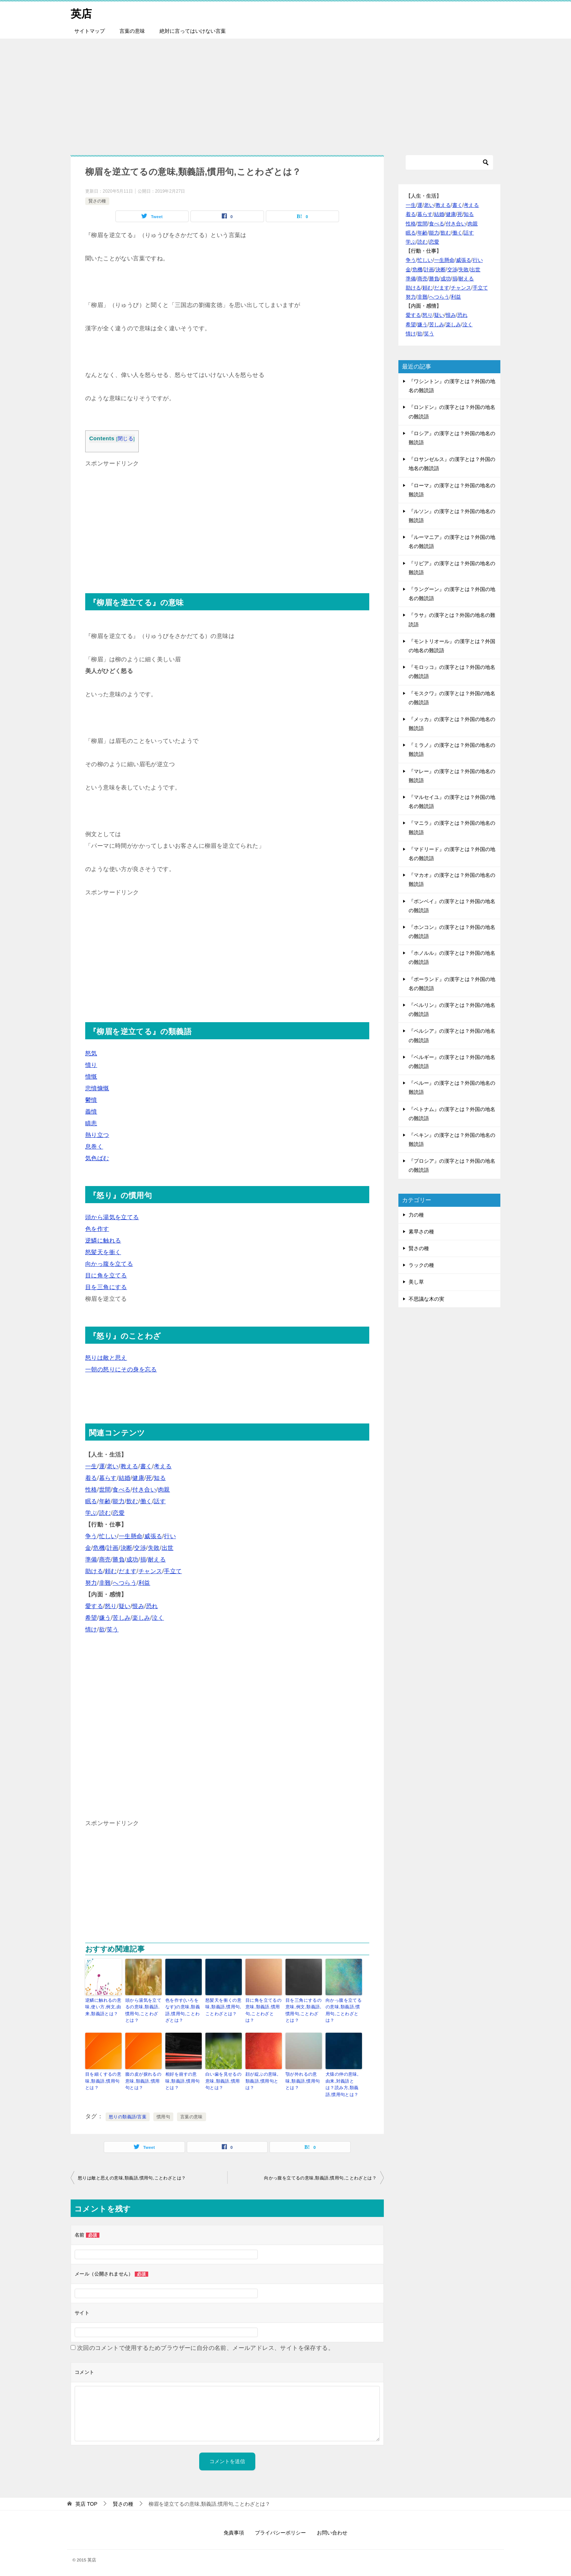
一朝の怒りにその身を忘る (121, 1369)
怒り (111, 1606)
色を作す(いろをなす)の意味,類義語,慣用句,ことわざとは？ (182, 2010)
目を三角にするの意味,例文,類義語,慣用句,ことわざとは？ (304, 2010)
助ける (94, 1571)
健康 (138, 1478)
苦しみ (121, 1618)
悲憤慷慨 (97, 1088)
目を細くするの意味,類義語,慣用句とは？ (103, 2080)
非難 (105, 1583)
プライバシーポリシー (280, 2531)
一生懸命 (131, 1536)
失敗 (154, 1548)
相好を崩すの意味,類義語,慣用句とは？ (182, 2080)
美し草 (416, 1282)
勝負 (119, 1559)
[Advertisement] (285, 93)
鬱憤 (91, 1100)
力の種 (416, 1215)
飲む (132, 1501)
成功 (132, 1559)
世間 (105, 1489)
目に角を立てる (106, 1275)
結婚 (125, 1478)
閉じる (125, 438)
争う (91, 1536)
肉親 (164, 1489)
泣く (158, 1618)
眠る (91, 1501)
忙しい (108, 1536)
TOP (86, 2503)
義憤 (91, 1111)
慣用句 (163, 2115)
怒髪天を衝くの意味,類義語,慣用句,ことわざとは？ (223, 2007)
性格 (91, 1489)
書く (146, 1466)
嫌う (105, 1618)
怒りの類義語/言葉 (127, 2115)
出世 (168, 1548)
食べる (121, 1489)
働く (146, 1501)
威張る (153, 1536)
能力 (119, 1501)
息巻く (94, 1146)
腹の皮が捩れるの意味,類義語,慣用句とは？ (143, 2080)
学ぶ (91, 1513)
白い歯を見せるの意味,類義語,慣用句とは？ (223, 2080)
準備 (91, 1559)
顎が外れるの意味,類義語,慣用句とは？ (303, 2080)
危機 (99, 1548)
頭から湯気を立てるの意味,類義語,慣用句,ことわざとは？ (143, 2010)
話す (160, 1501)
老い (113, 1466)
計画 (113, 1548)
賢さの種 (97, 201)
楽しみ (141, 1618)
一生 (91, 1466)
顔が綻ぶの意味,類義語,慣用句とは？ (262, 2080)
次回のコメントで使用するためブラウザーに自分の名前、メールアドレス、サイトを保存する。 (205, 2347)
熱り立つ (97, 1135)
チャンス (150, 1571)
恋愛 (119, 1513)
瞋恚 (91, 1123)
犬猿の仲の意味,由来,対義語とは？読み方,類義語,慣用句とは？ (342, 2083)
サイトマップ (89, 31)
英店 (81, 12)
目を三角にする (106, 1287)
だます (128, 1571)
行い (170, 1536)
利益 (144, 1583)
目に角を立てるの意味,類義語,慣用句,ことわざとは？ (263, 2010)
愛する (94, 1606)
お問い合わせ (332, 2531)
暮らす (108, 1478)
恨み (138, 1606)
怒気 (91, 1053)
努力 (91, 1583)
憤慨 (91, 1077)
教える (129, 1466)
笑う (113, 1629)
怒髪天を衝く (103, 1252)
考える (163, 1466)
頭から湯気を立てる (112, 1217)
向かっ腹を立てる (109, 1264)
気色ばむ (97, 1158)
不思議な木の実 (426, 1299)
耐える (157, 1559)
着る (91, 1478)
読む (105, 1513)
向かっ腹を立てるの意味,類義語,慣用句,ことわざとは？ (344, 2010)
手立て (173, 1571)
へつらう (125, 1583)
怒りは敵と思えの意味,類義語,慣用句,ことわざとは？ (132, 2176)
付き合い (144, 1489)
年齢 (105, 1501)
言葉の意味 (132, 31)
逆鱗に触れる (103, 1240)
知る (160, 1478)
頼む (111, 1571)
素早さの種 (421, 1231)
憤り (91, 1065)
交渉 (140, 1548)
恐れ (152, 1606)
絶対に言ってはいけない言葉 (193, 31)
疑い (125, 1606)
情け (91, 1629)
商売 (105, 1559)
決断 (127, 1548)
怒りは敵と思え (106, 1358)
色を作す (97, 1229)
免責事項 (234, 2531)
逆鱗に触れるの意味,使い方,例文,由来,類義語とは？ (103, 2007)
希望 (91, 1618)
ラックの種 (421, 1265)
